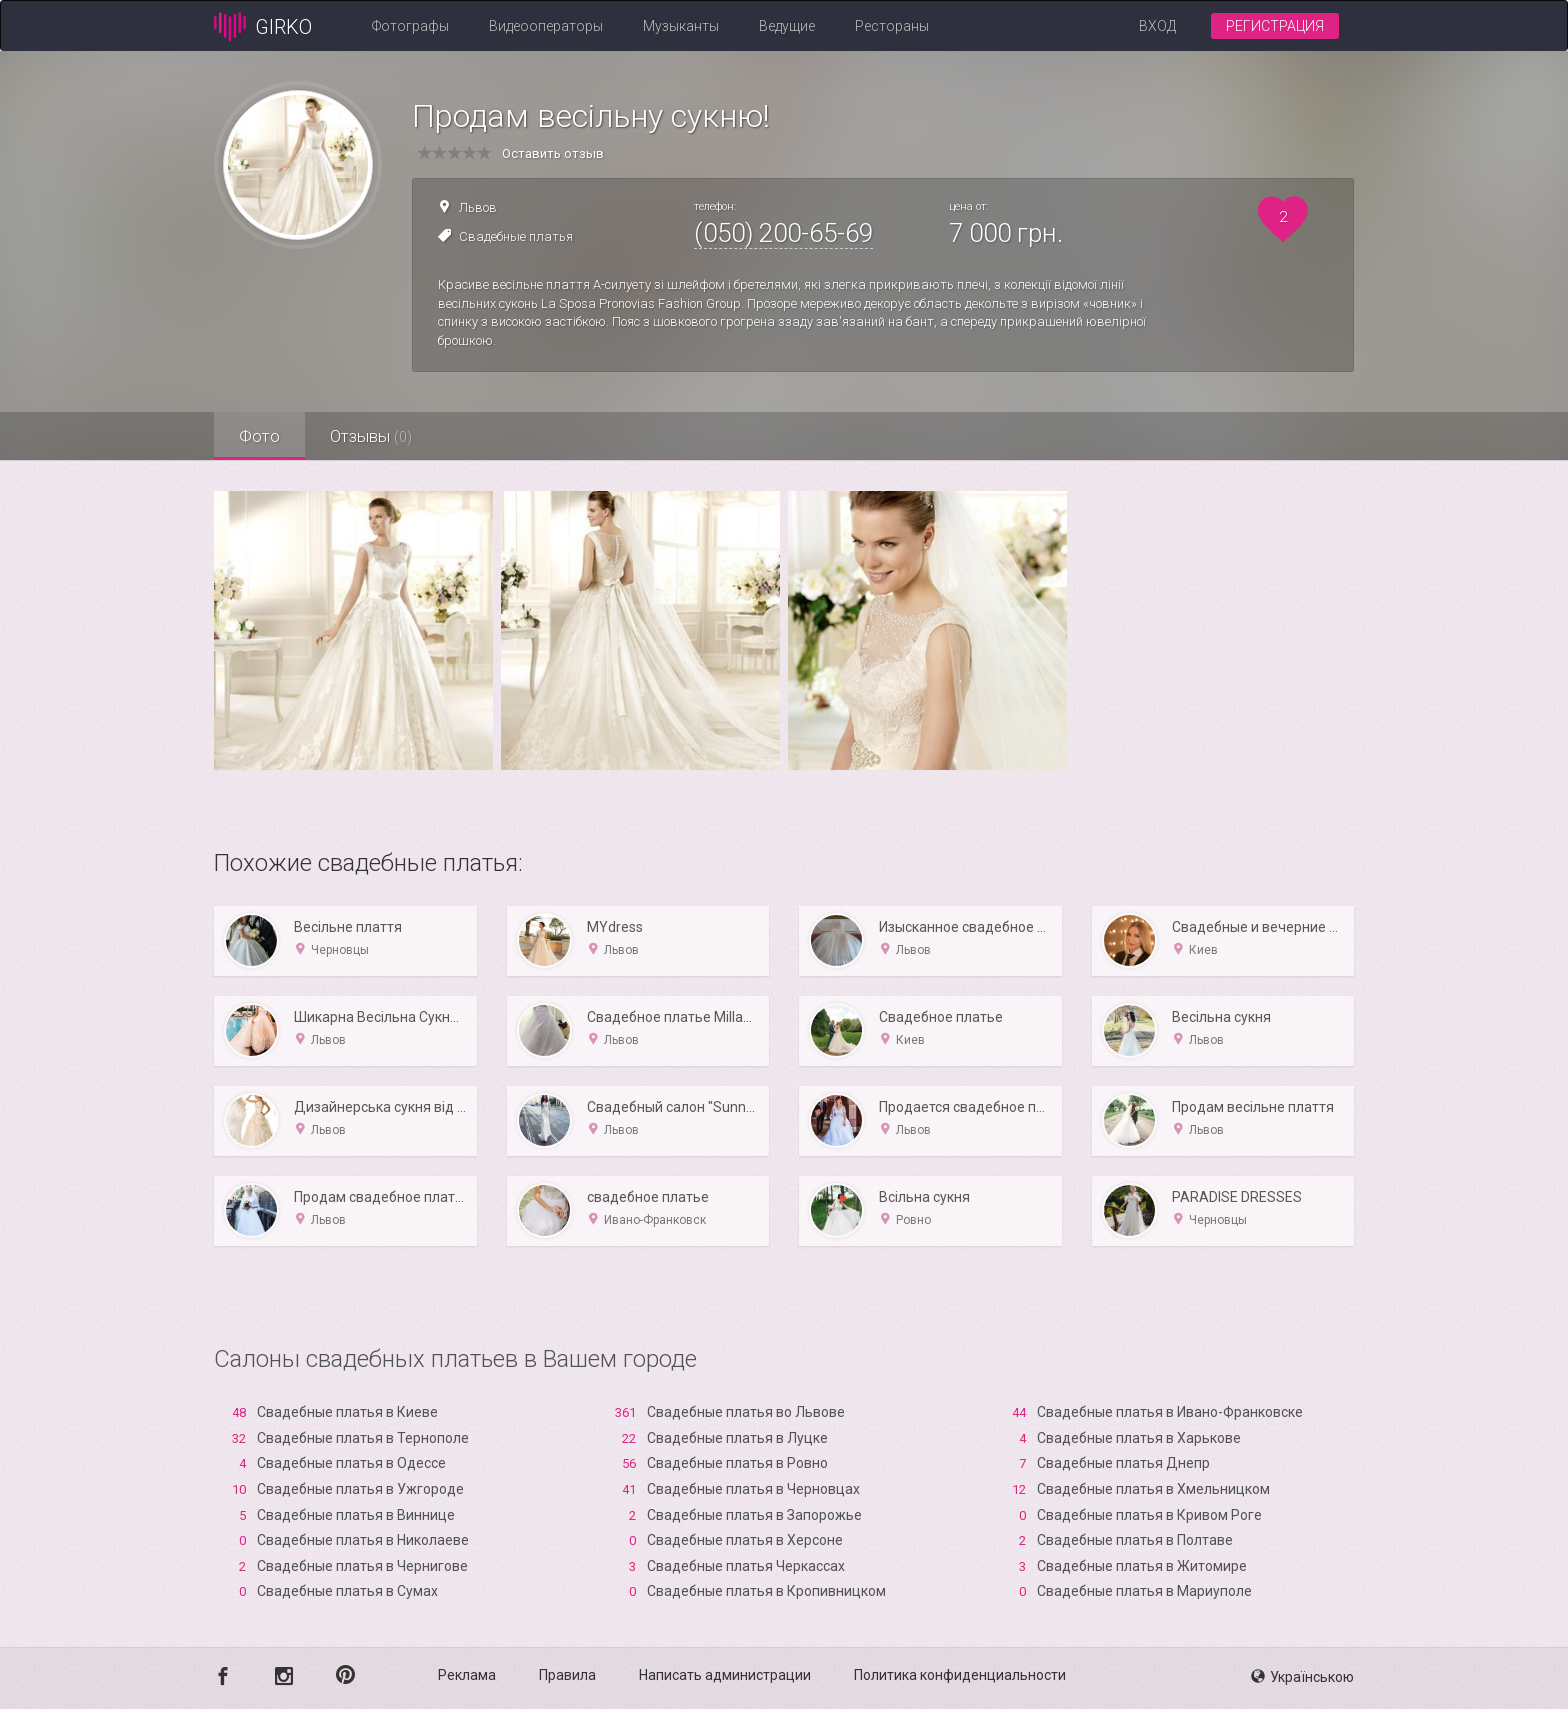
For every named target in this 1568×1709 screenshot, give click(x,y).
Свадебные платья (516, 236)
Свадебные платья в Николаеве (363, 1540)
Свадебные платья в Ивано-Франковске (1170, 1412)
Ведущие (787, 26)
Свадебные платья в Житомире (1142, 1566)
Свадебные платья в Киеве (347, 1412)
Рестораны (892, 26)
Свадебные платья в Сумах (347, 1591)
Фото (259, 436)
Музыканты (681, 26)
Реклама (467, 1675)
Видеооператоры (546, 26)
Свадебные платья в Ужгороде (360, 1489)
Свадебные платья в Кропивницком (766, 1591)
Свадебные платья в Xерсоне (745, 1540)
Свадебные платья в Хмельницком (1153, 1489)
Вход (1157, 26)
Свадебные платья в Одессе (351, 1463)
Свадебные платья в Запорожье (754, 1515)
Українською (1302, 1677)
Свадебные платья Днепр (1123, 1463)
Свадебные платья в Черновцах (753, 1489)
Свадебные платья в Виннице (356, 1515)
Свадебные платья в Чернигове (362, 1566)
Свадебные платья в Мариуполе (1144, 1591)
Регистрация (1275, 26)
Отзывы (371, 436)
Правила (567, 1675)
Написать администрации (725, 1675)
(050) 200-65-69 (783, 233)
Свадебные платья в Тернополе (363, 1438)
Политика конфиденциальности (960, 1675)
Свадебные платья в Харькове (1139, 1438)
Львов (478, 207)
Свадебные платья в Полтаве (1135, 1540)
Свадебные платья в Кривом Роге (1149, 1515)
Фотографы (410, 26)
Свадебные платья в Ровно (737, 1463)
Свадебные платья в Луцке (737, 1438)
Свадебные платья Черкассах (746, 1566)
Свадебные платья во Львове (746, 1412)
